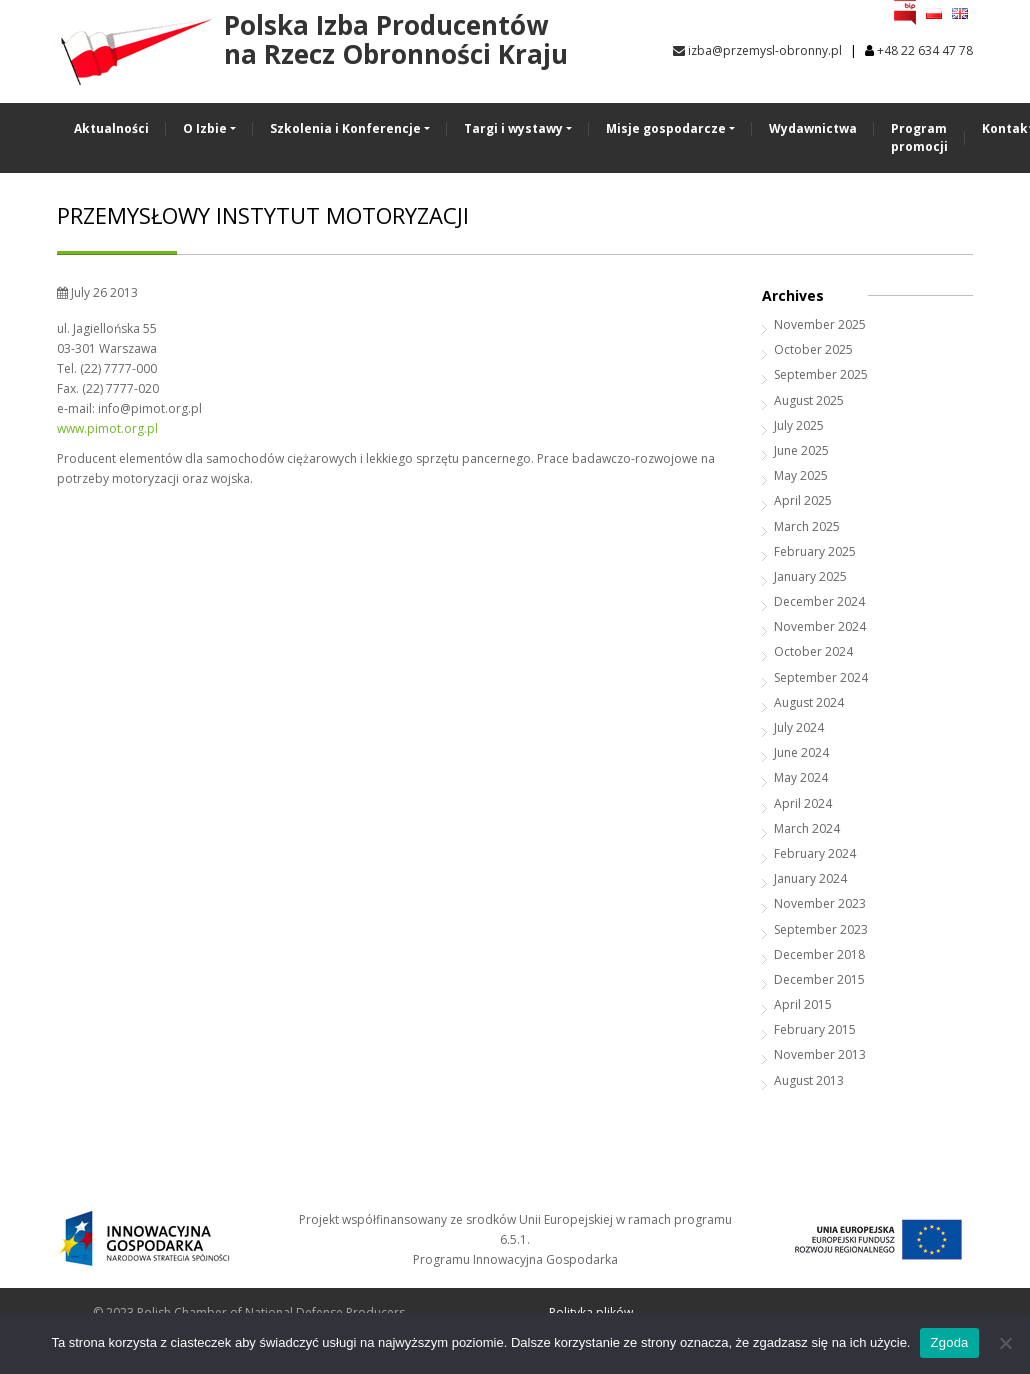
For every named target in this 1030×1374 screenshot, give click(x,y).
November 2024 (820, 626)
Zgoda (949, 1342)
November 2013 (820, 1054)
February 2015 (815, 1029)
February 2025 (815, 551)
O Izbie (205, 128)
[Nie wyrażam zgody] (1005, 1343)
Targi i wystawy (513, 128)
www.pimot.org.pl (107, 428)
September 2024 (821, 677)
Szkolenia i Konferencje (345, 128)
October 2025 (813, 349)
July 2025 (799, 425)
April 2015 (803, 1004)
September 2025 (821, 374)
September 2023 (821, 929)
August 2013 (809, 1080)
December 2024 (819, 601)
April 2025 (803, 500)
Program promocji (919, 137)
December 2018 (819, 954)
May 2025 (801, 475)
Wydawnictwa (813, 128)
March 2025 (807, 526)
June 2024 (801, 752)
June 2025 (801, 450)
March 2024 (807, 828)
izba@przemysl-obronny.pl (757, 50)
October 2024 (813, 651)
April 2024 (803, 803)
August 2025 (809, 400)
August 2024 (809, 702)
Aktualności (111, 128)
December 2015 (819, 979)
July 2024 (799, 727)
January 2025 (810, 576)
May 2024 (801, 777)
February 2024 (815, 853)
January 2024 (810, 878)
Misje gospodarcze (666, 128)
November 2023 (820, 903)
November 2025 (820, 324)
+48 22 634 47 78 (925, 50)
